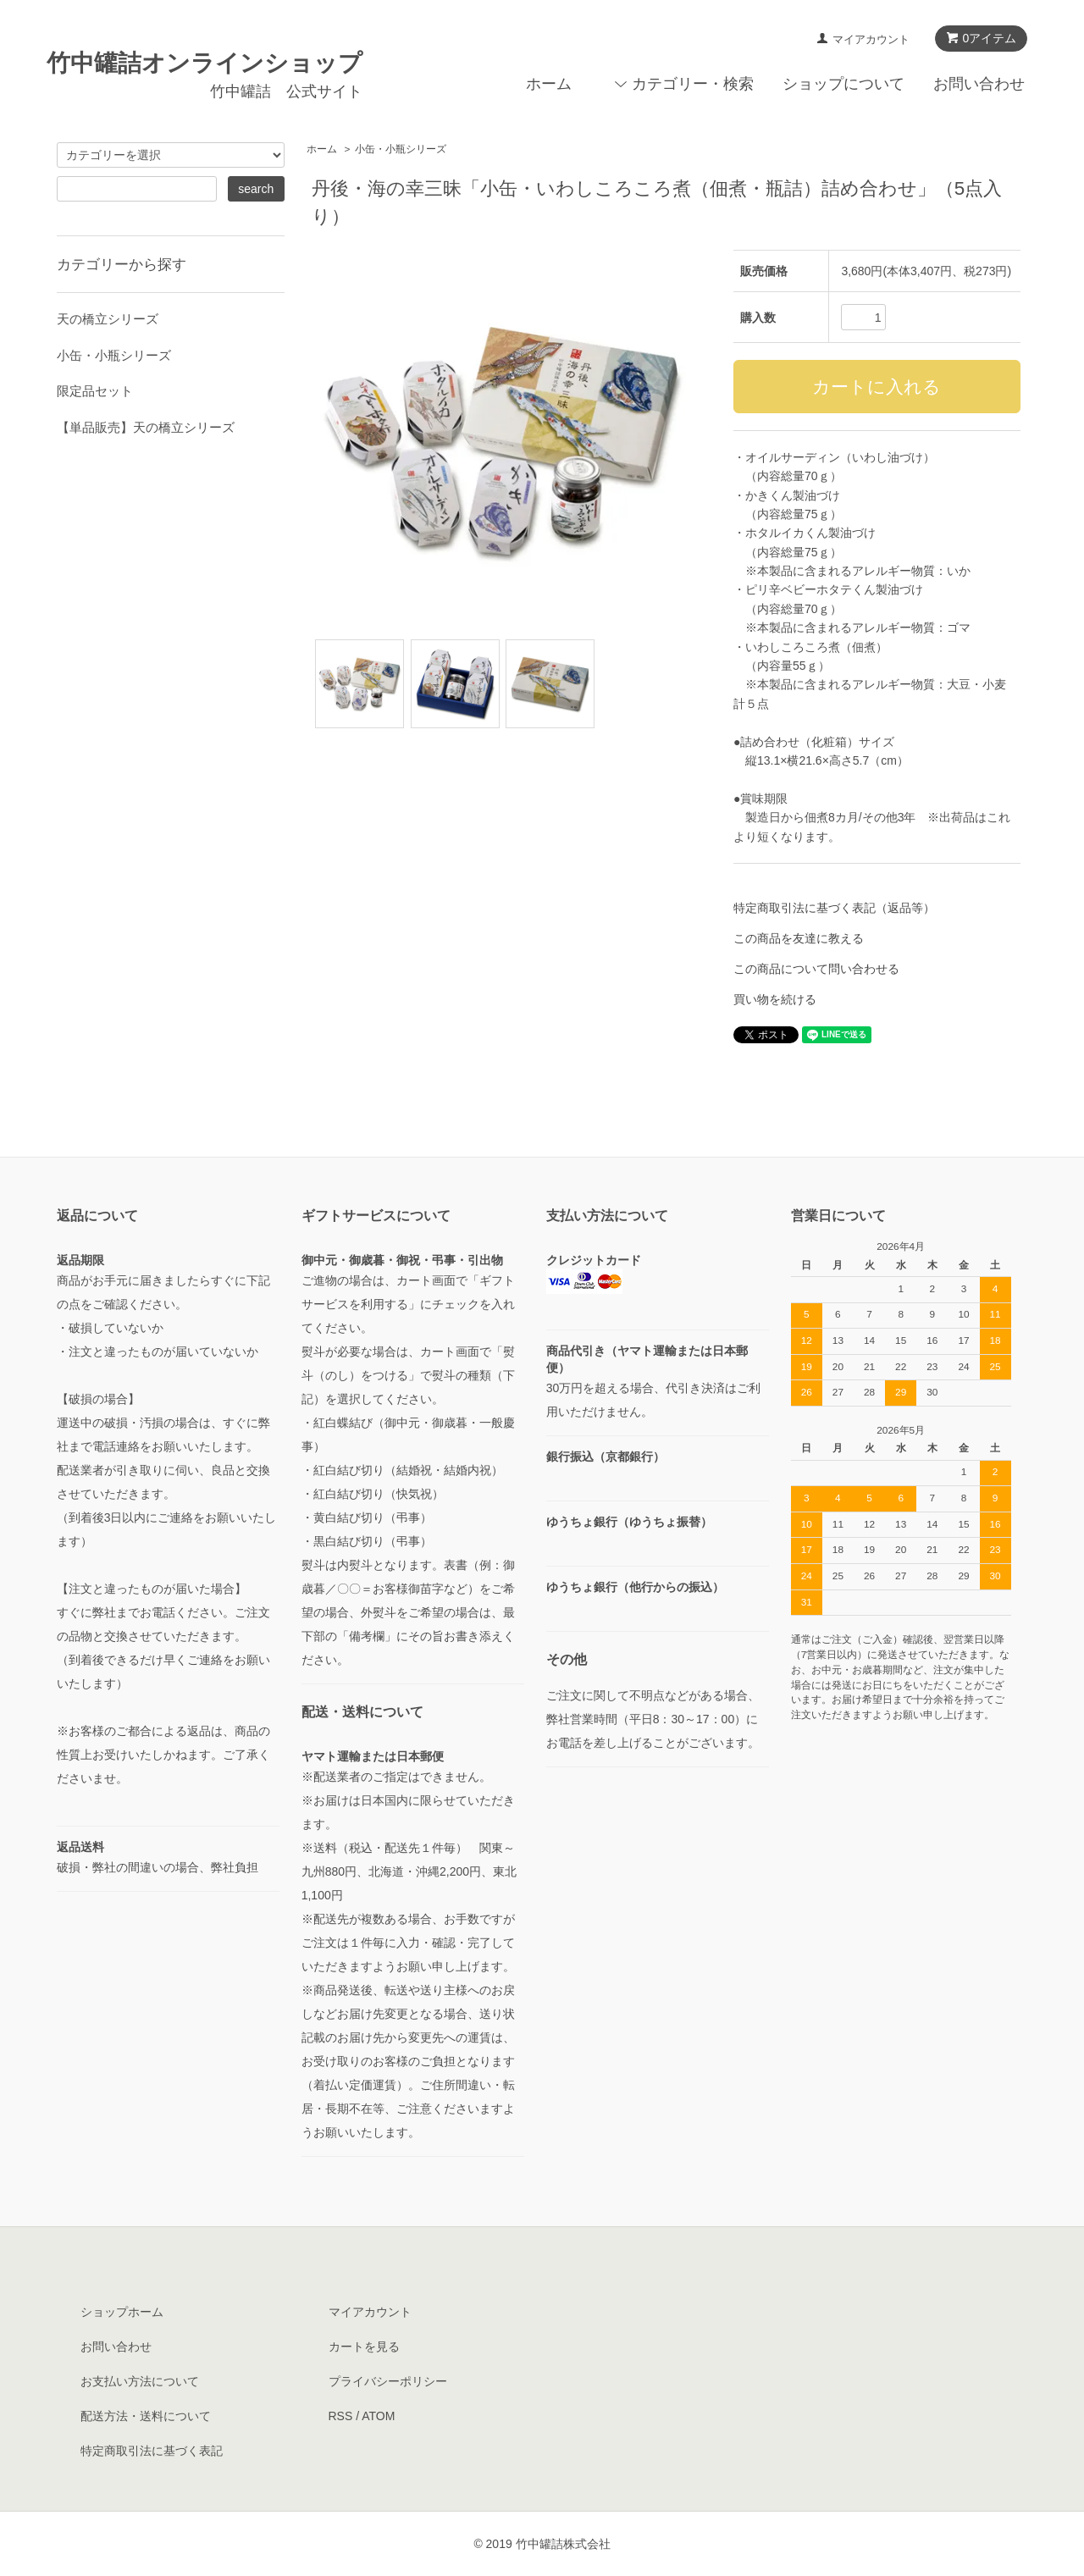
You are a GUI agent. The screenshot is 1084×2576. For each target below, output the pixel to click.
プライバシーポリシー (388, 2381)
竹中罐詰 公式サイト (286, 91)
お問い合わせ (979, 83)
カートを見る (364, 2346)
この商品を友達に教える (798, 938)
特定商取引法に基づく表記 (151, 2450)
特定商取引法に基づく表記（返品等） (834, 908)
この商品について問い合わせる (816, 969)
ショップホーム (121, 2312)
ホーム (549, 83)
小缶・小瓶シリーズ (400, 149)
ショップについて (843, 83)
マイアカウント (871, 39)
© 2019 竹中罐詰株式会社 (541, 2544)
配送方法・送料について (145, 2416)
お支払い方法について (139, 2381)
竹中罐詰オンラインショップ (204, 63)
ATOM (378, 2416)
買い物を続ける (774, 999)
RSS (341, 2416)
